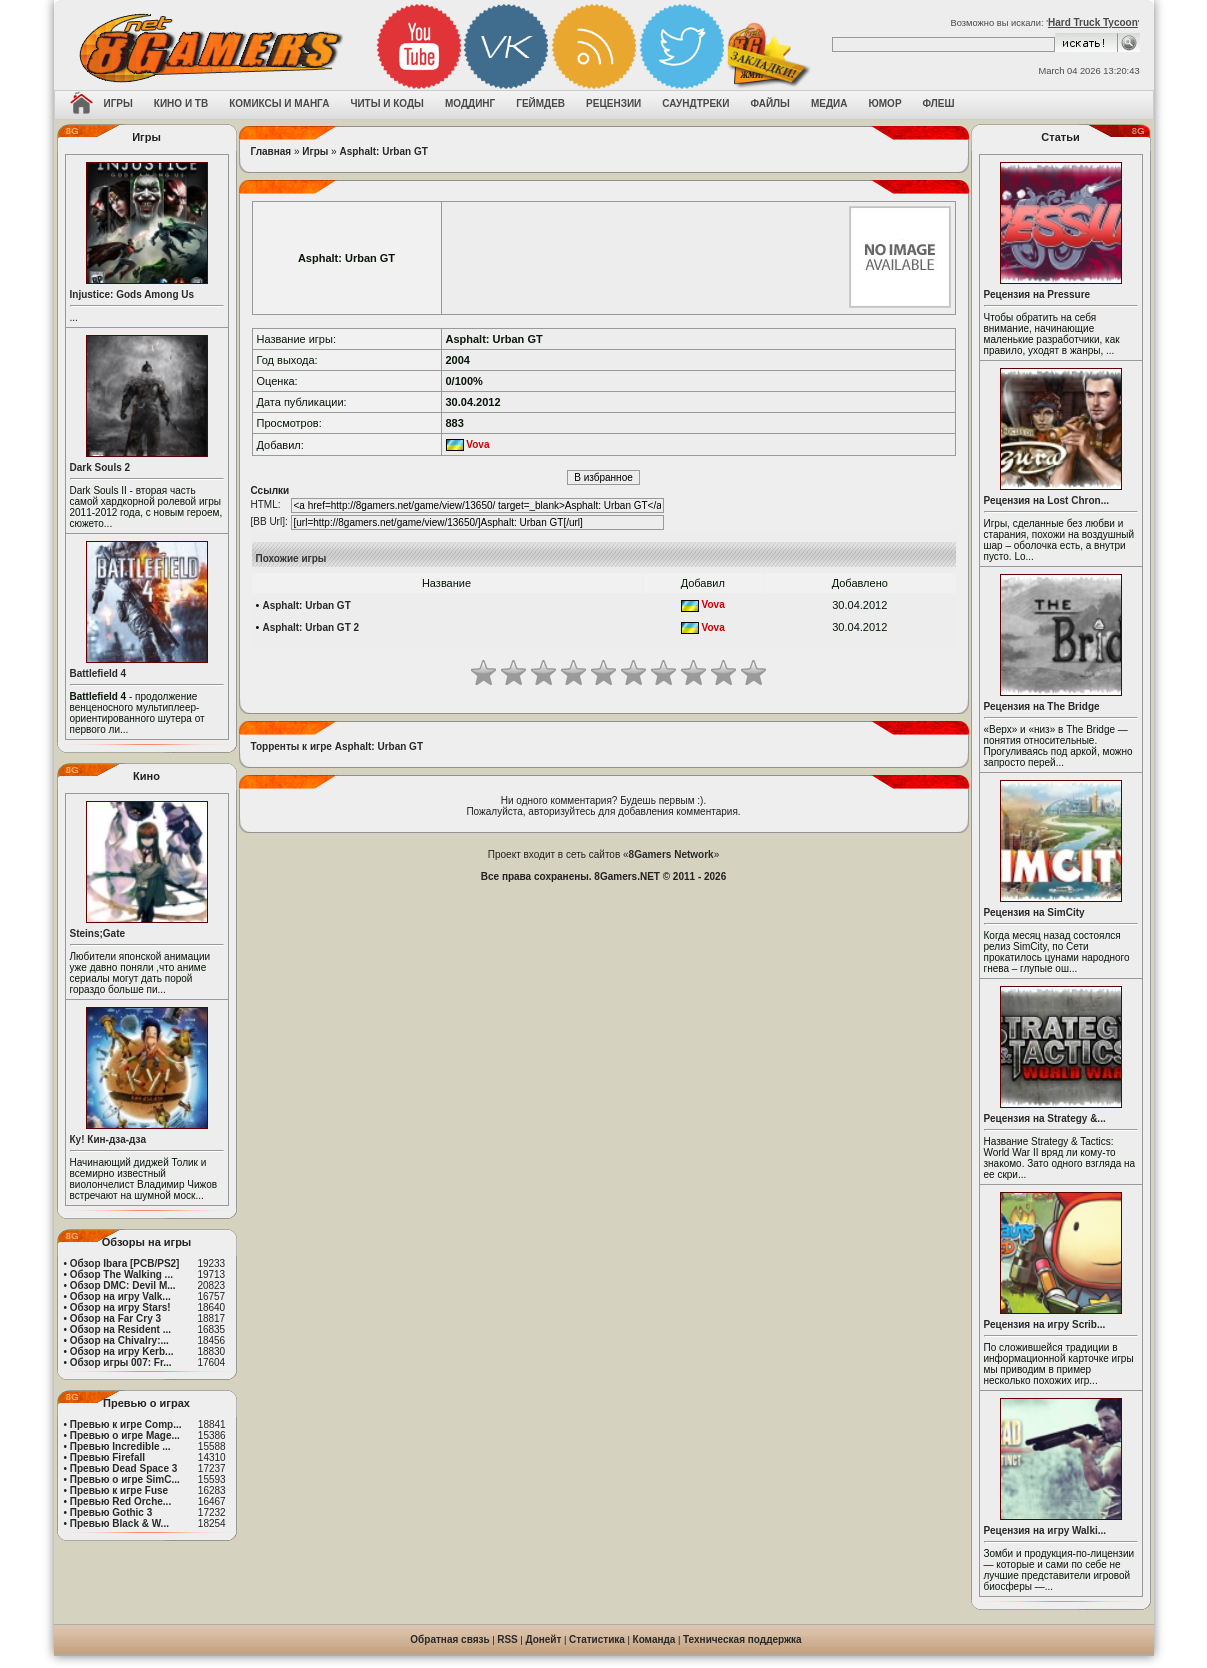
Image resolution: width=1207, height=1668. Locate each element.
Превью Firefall (107, 1457)
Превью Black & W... (119, 1523)
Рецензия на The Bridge (1042, 706)
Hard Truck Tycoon (1093, 22)
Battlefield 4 (98, 673)
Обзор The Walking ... (121, 1274)
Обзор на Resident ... (120, 1329)
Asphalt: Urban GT (383, 151)
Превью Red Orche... (120, 1501)
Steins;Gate (98, 933)
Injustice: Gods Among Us (132, 294)
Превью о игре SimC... (125, 1479)
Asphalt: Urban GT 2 (310, 627)
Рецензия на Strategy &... (1045, 1118)
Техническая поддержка (742, 1639)
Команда (654, 1639)
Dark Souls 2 (100, 467)
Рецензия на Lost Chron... (1047, 500)
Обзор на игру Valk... (120, 1296)
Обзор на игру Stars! (120, 1307)
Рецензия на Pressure (1037, 294)
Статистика (597, 1639)
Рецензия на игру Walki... (1045, 1530)
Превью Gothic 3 (111, 1512)
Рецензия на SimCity (1034, 912)
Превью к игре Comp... (126, 1424)
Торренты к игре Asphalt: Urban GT (337, 746)
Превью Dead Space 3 (124, 1468)
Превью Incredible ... (120, 1446)
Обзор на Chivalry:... (119, 1340)
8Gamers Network (671, 854)
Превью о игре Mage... (125, 1435)
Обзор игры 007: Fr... (121, 1362)
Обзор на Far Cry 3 (115, 1318)
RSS (507, 1639)
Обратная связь (449, 1639)
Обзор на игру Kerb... (122, 1351)
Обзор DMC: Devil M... (123, 1285)
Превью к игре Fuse (119, 1490)
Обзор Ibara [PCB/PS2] (125, 1263)
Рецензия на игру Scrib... (1045, 1324)
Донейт (543, 1639)
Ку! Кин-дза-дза (108, 1139)
